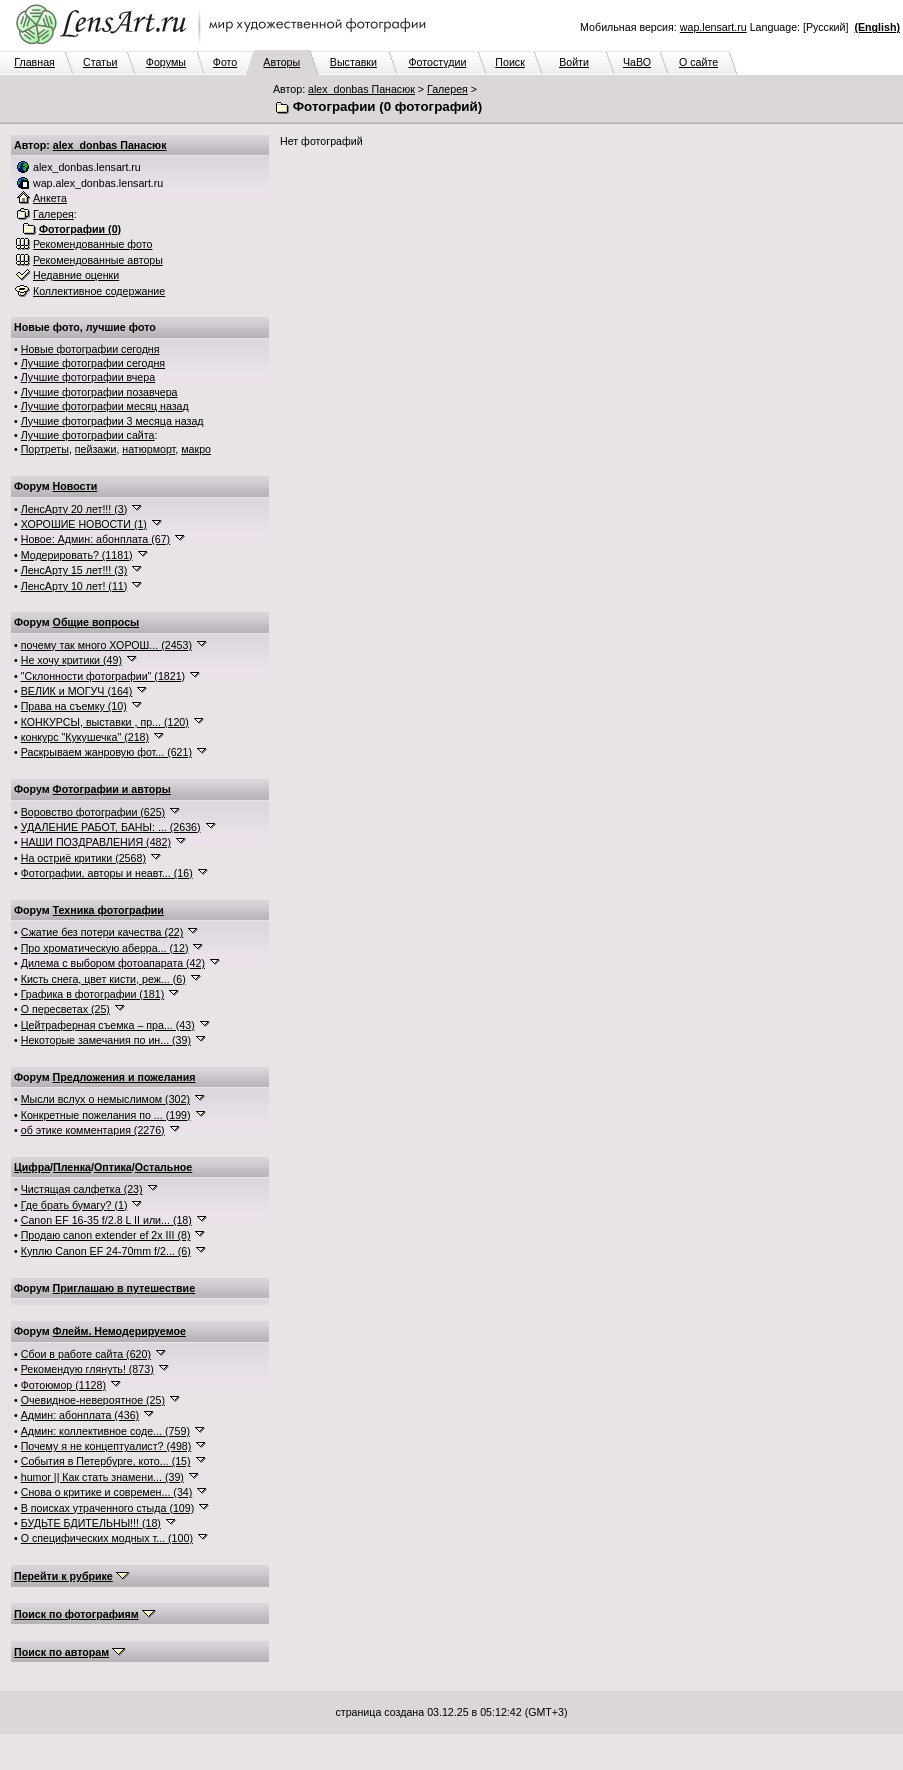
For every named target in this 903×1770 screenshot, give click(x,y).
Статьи (100, 62)
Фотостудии (437, 62)
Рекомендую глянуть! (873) (87, 1369)
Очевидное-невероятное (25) (93, 1400)
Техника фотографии (108, 910)
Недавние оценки (76, 275)
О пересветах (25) (65, 1009)
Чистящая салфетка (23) (82, 1189)
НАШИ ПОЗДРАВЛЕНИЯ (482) (96, 842)
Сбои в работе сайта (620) (86, 1354)
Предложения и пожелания (124, 1077)
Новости (75, 486)
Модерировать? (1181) (77, 555)
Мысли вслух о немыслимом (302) (105, 1099)
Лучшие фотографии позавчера (99, 392)
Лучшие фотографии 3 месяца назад (112, 421)
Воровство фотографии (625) (93, 812)
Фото (225, 62)
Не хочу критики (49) (71, 660)
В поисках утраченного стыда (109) (108, 1508)
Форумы (166, 62)
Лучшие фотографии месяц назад (105, 406)
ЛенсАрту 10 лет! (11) (74, 586)
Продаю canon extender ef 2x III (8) (106, 1235)
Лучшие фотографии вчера (88, 377)
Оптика (113, 1167)
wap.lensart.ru (713, 27)
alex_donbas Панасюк (361, 89)
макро (196, 449)
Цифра (32, 1167)
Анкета (50, 198)
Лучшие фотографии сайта (88, 435)
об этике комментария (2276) (93, 1130)
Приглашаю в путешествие (124, 1288)
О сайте (698, 62)
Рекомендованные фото (93, 244)
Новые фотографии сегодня (90, 349)
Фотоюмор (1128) (63, 1385)
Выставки (353, 62)
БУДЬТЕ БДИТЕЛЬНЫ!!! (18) (91, 1523)
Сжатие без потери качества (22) (102, 932)
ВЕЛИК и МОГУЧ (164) (77, 691)
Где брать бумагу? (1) (74, 1205)
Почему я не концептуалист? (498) (106, 1446)
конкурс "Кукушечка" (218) (85, 737)
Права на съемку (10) (74, 706)
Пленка (72, 1167)
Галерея (447, 89)
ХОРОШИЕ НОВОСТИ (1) (84, 524)
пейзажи (96, 449)
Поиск (510, 62)
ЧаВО (637, 62)
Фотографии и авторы (112, 789)
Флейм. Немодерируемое (119, 1331)
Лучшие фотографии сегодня (93, 363)
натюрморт (148, 449)
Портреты (45, 449)
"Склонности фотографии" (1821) (103, 676)
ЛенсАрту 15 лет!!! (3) (74, 570)
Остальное (164, 1167)
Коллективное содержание (99, 291)
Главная (34, 62)
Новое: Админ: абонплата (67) (95, 539)
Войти (574, 62)
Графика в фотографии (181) (93, 994)
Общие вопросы (96, 622)
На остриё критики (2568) (83, 858)
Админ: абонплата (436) (80, 1415)
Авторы (281, 62)
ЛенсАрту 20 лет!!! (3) (74, 509)
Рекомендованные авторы (98, 260)
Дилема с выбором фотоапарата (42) (113, 963)
